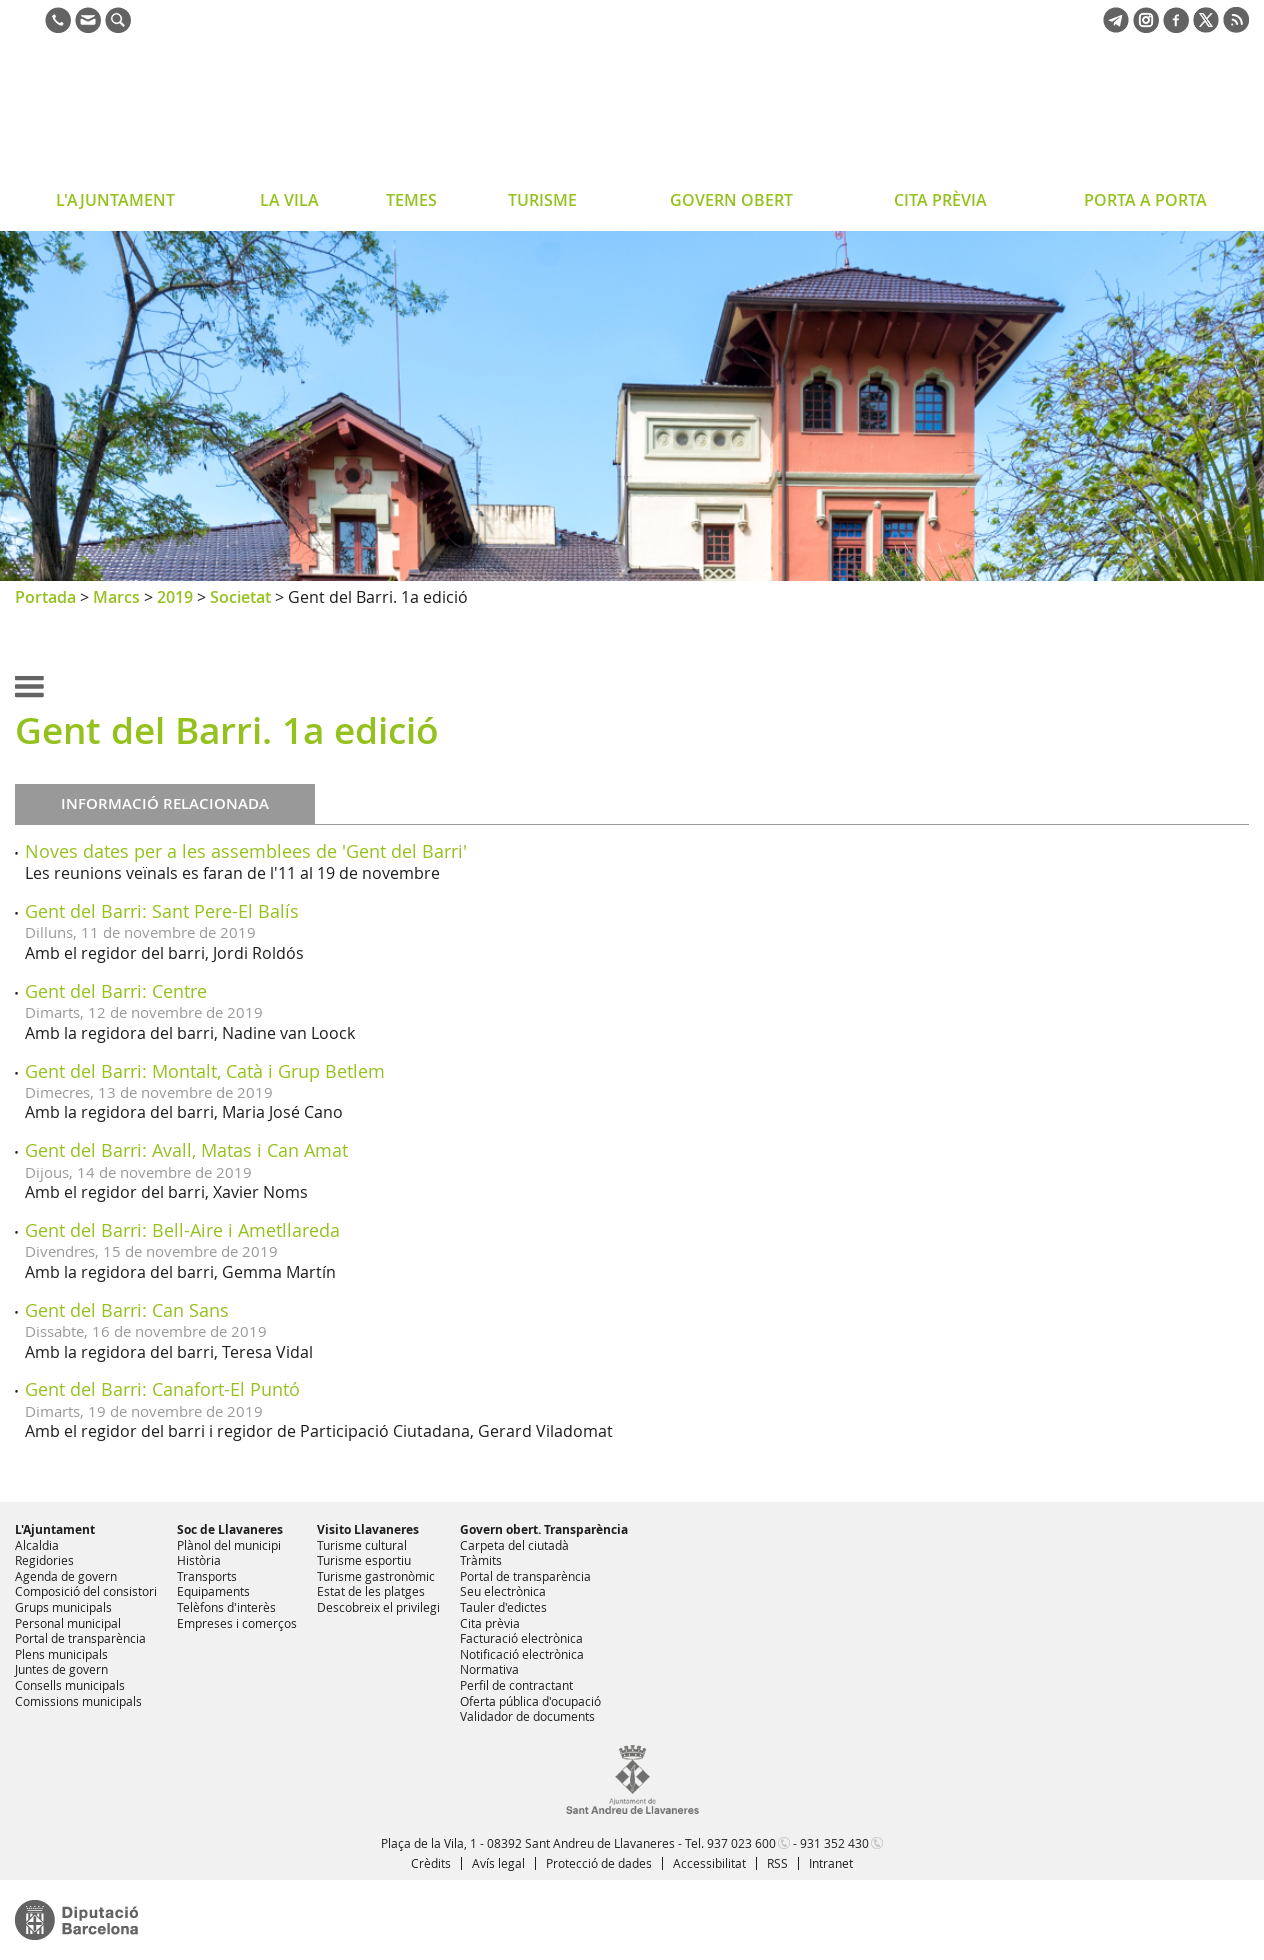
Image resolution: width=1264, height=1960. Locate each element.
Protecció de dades (599, 1863)
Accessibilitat (709, 1863)
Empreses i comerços (237, 1623)
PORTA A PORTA (1145, 200)
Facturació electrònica (521, 1638)
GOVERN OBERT (731, 200)
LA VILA (289, 200)
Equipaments (213, 1591)
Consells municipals (70, 1685)
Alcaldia (37, 1545)
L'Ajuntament (55, 1529)
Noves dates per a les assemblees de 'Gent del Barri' (246, 851)
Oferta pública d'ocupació (530, 1701)
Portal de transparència (80, 1638)
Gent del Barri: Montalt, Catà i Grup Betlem (205, 1071)
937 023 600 (741, 1843)
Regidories (44, 1560)
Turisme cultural (362, 1545)
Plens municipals (61, 1654)
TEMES (411, 200)
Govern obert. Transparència (544, 1529)
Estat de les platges (371, 1591)
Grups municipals (63, 1607)
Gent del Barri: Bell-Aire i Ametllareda (182, 1230)
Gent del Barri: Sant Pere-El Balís (162, 911)
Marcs (116, 597)
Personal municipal (68, 1623)
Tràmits (481, 1560)
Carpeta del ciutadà (514, 1545)
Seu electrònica (503, 1591)
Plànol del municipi (229, 1545)
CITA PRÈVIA (940, 200)
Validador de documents (527, 1716)
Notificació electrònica (522, 1654)
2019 (175, 597)
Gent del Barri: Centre (116, 991)
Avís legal (498, 1863)
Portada (45, 597)
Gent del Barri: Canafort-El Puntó (162, 1389)
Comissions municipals (78, 1701)
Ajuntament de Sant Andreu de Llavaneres (174, 114)
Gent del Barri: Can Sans (127, 1310)
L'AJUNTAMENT (115, 200)
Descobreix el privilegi (378, 1607)
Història (199, 1560)
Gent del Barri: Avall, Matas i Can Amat (186, 1150)
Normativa (489, 1669)
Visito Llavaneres (368, 1529)
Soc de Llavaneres (230, 1529)
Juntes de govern (61, 1669)
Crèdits (431, 1863)
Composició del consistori (86, 1591)
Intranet (831, 1863)
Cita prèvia (490, 1623)
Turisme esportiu (364, 1560)
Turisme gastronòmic (376, 1576)
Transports (207, 1576)
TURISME (542, 200)
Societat (240, 597)
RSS (777, 1863)
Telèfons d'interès (226, 1607)
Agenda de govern (66, 1576)
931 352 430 (834, 1843)
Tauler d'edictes (503, 1607)
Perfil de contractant (516, 1685)
